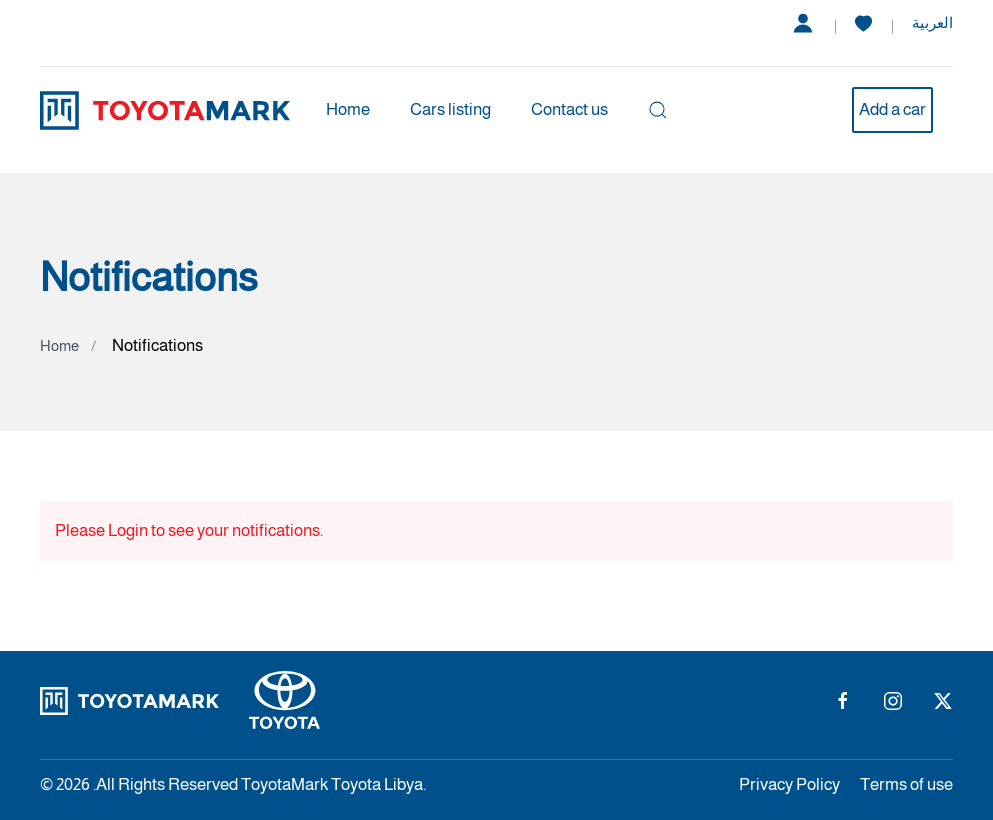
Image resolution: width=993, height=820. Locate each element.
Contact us (569, 109)
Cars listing (450, 109)
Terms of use (906, 784)
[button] (658, 110)
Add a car (892, 109)
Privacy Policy (789, 784)
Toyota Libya (377, 784)
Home (348, 109)
